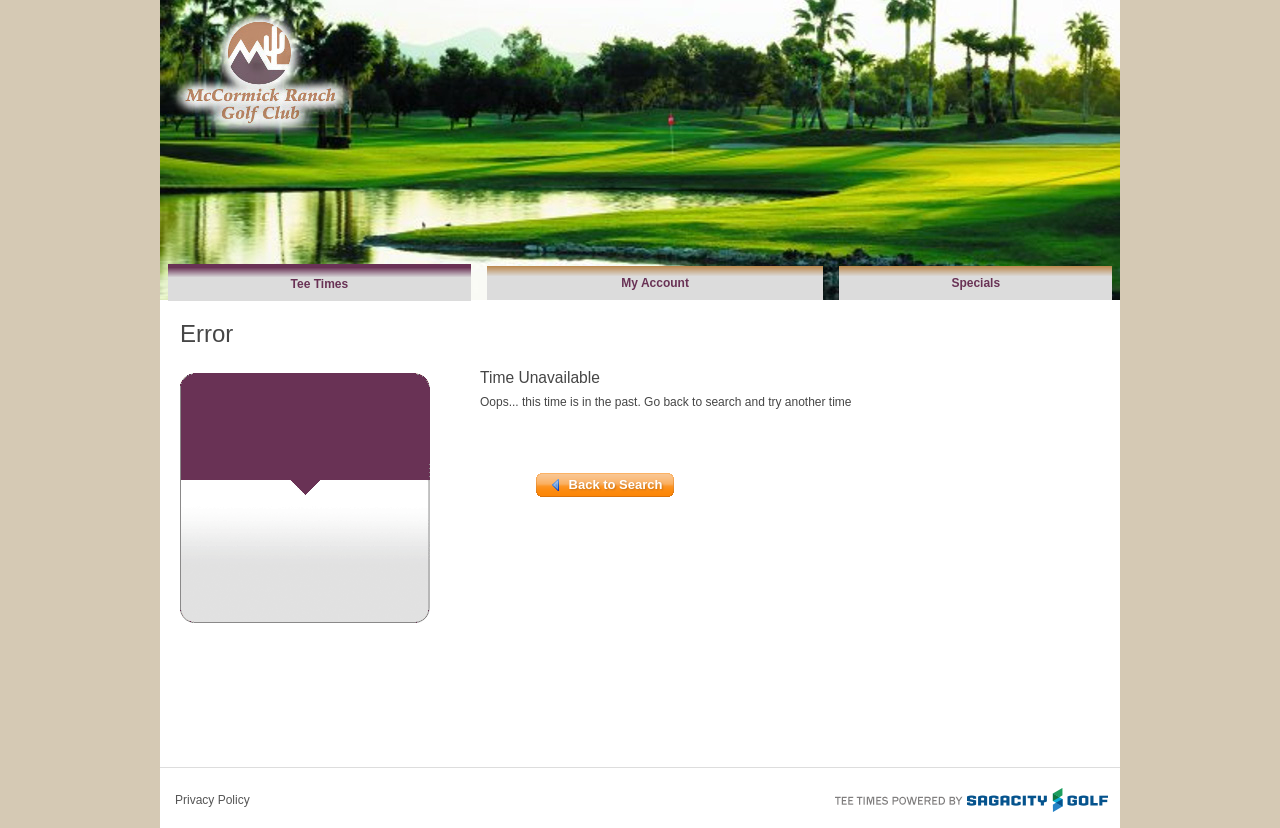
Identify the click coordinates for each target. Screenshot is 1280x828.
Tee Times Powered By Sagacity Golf (970, 798)
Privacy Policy (212, 800)
